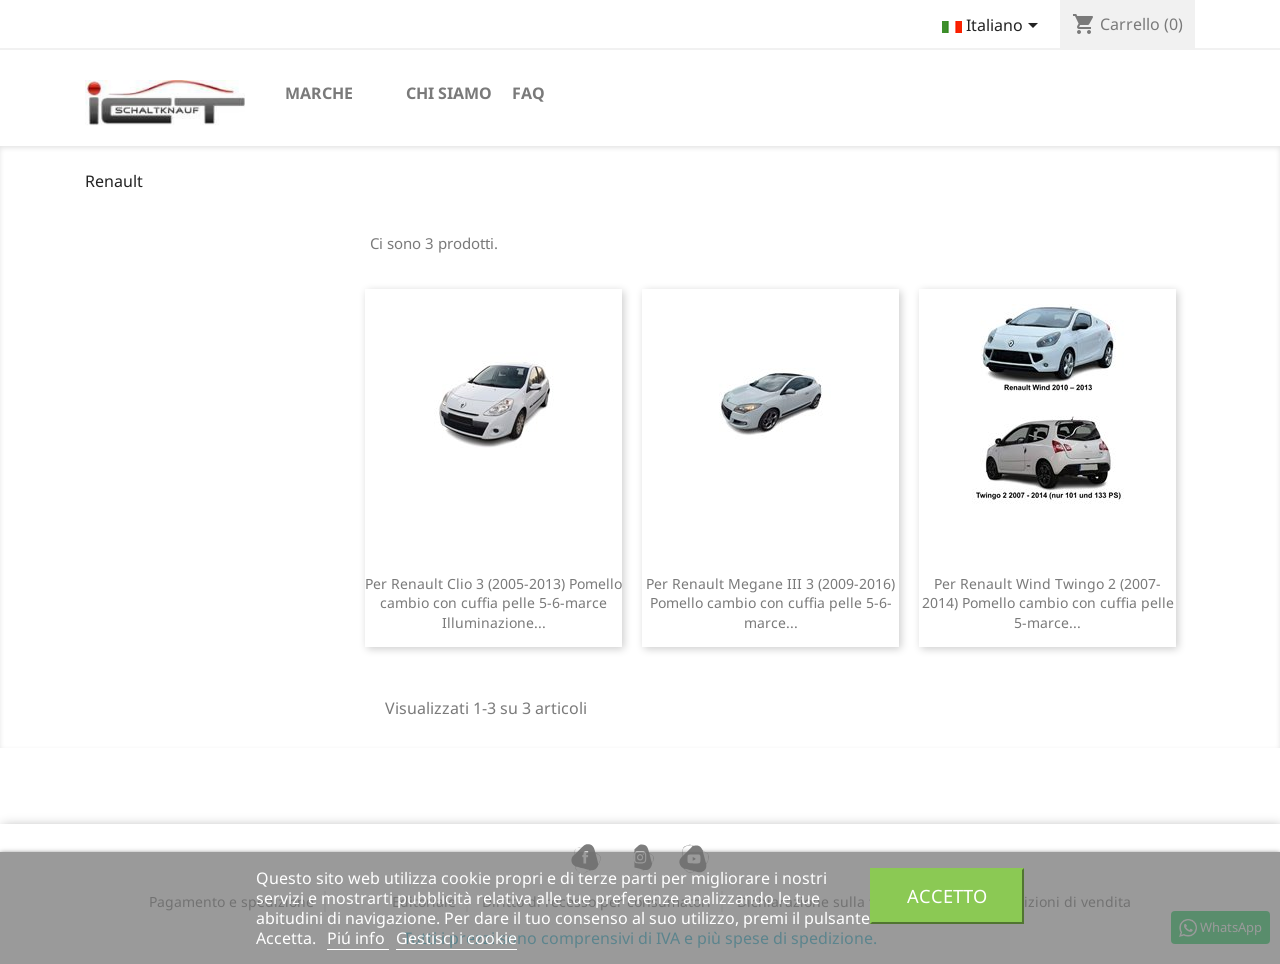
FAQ (528, 93)
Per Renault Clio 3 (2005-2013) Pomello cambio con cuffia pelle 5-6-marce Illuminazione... (493, 603)
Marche (319, 93)
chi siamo (449, 93)
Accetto (947, 895)
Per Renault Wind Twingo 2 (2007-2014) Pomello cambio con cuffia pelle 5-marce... (1048, 603)
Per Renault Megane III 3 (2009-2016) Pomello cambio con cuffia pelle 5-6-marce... (770, 603)
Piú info (358, 938)
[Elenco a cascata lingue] (993, 27)
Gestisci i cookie (456, 938)
